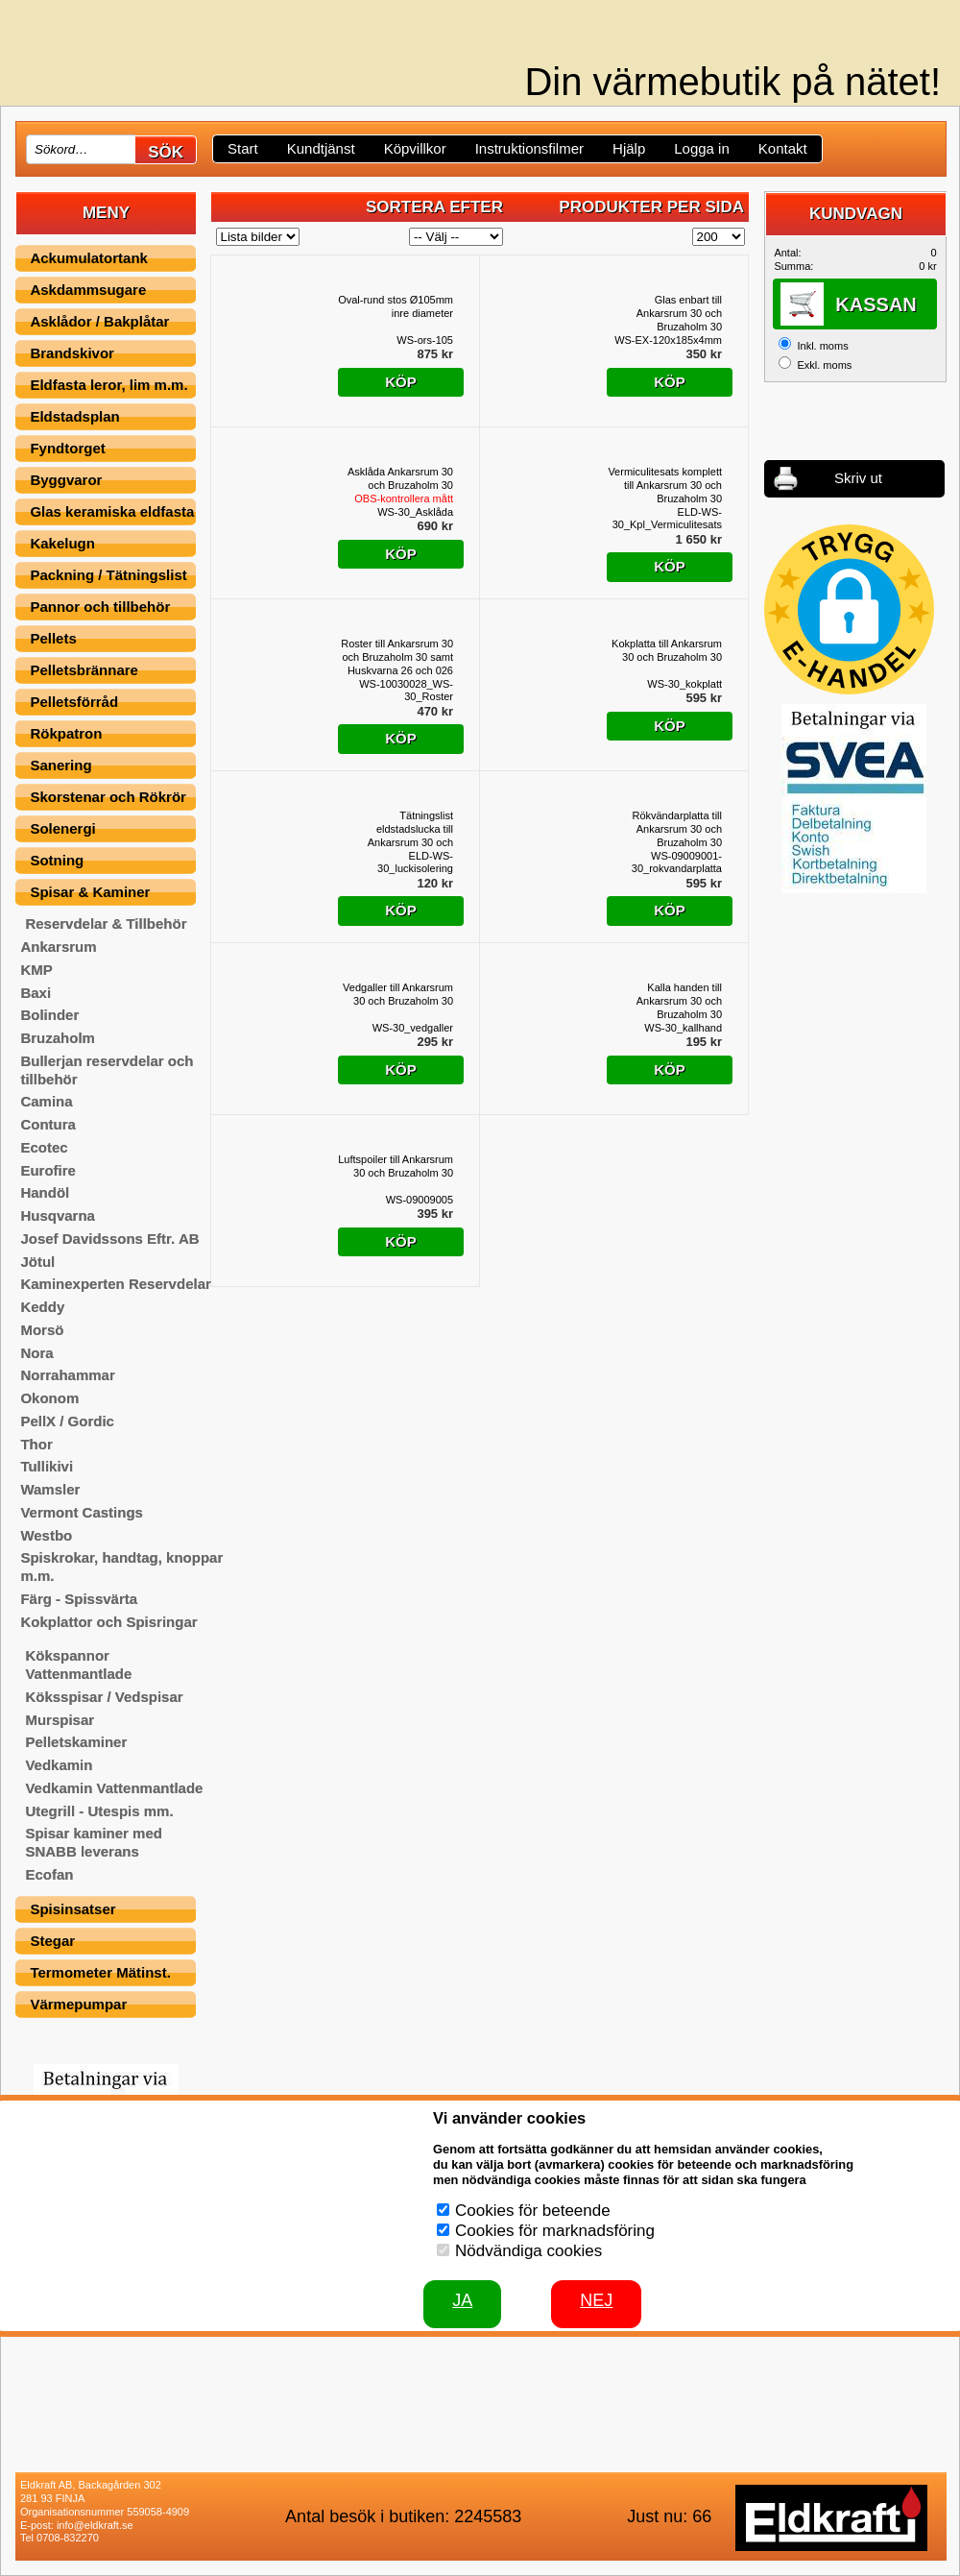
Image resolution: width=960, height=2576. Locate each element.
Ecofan (49, 1874)
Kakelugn (62, 543)
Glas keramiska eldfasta (112, 511)
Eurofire (48, 1170)
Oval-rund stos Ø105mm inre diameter (395, 306)
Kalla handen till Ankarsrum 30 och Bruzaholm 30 (679, 1001)
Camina (46, 1101)
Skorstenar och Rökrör (108, 797)
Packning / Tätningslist (108, 575)
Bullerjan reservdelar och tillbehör (106, 1070)
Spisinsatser (72, 1909)
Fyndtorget (67, 448)
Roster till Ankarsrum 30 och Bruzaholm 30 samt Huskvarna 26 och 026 (397, 657)
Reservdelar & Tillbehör (105, 923)
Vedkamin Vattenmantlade (114, 1788)
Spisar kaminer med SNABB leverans (93, 1842)
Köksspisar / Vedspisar (103, 1697)
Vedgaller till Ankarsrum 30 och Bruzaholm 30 (398, 994)
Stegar (52, 1940)
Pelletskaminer (76, 1742)
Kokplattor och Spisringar (108, 1622)
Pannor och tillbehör (100, 606)
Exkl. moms (824, 365)
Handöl (44, 1192)
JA (462, 2300)
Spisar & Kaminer (90, 892)
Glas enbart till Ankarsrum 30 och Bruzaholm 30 (679, 313)
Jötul (37, 1261)
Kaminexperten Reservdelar (115, 1284)
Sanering (60, 765)
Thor (36, 1444)
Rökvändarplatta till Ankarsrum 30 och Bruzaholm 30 (677, 829)
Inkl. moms (822, 346)
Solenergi (62, 828)
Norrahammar (67, 1375)
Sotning (57, 860)
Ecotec (43, 1147)
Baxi (35, 992)
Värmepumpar (78, 2004)
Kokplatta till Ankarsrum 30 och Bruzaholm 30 (667, 650)
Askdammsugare (88, 289)
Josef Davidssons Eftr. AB (109, 1238)
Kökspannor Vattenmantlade (78, 1664)
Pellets (53, 638)
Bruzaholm (57, 1038)
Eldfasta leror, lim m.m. (108, 385)
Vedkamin (58, 1765)
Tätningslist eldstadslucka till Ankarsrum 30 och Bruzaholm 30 (410, 829)
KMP (36, 969)
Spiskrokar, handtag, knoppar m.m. (121, 1566)
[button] (849, 609)
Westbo (46, 1535)
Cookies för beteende (533, 2210)
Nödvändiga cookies (528, 2251)
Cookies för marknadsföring (555, 2231)
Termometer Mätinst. (100, 1972)
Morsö (41, 1330)
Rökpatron (66, 733)
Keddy (42, 1307)
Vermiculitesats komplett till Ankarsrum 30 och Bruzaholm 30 (665, 485)
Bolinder (49, 1015)
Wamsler (50, 1489)
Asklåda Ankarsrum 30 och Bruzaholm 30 (400, 485)
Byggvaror (66, 480)
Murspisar (59, 1720)
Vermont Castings (81, 1512)
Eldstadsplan (74, 416)
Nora (36, 1353)
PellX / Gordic (67, 1421)
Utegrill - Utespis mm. (99, 1811)
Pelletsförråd (74, 701)
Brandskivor (72, 353)
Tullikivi (46, 1466)
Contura (48, 1124)
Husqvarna (57, 1215)
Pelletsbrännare (84, 670)
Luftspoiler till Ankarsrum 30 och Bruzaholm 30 (395, 1166)
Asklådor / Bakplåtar (99, 321)
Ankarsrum (58, 946)
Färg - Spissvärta (78, 1599)
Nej (596, 2300)
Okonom (49, 1398)
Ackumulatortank (89, 258)
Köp (401, 382)
